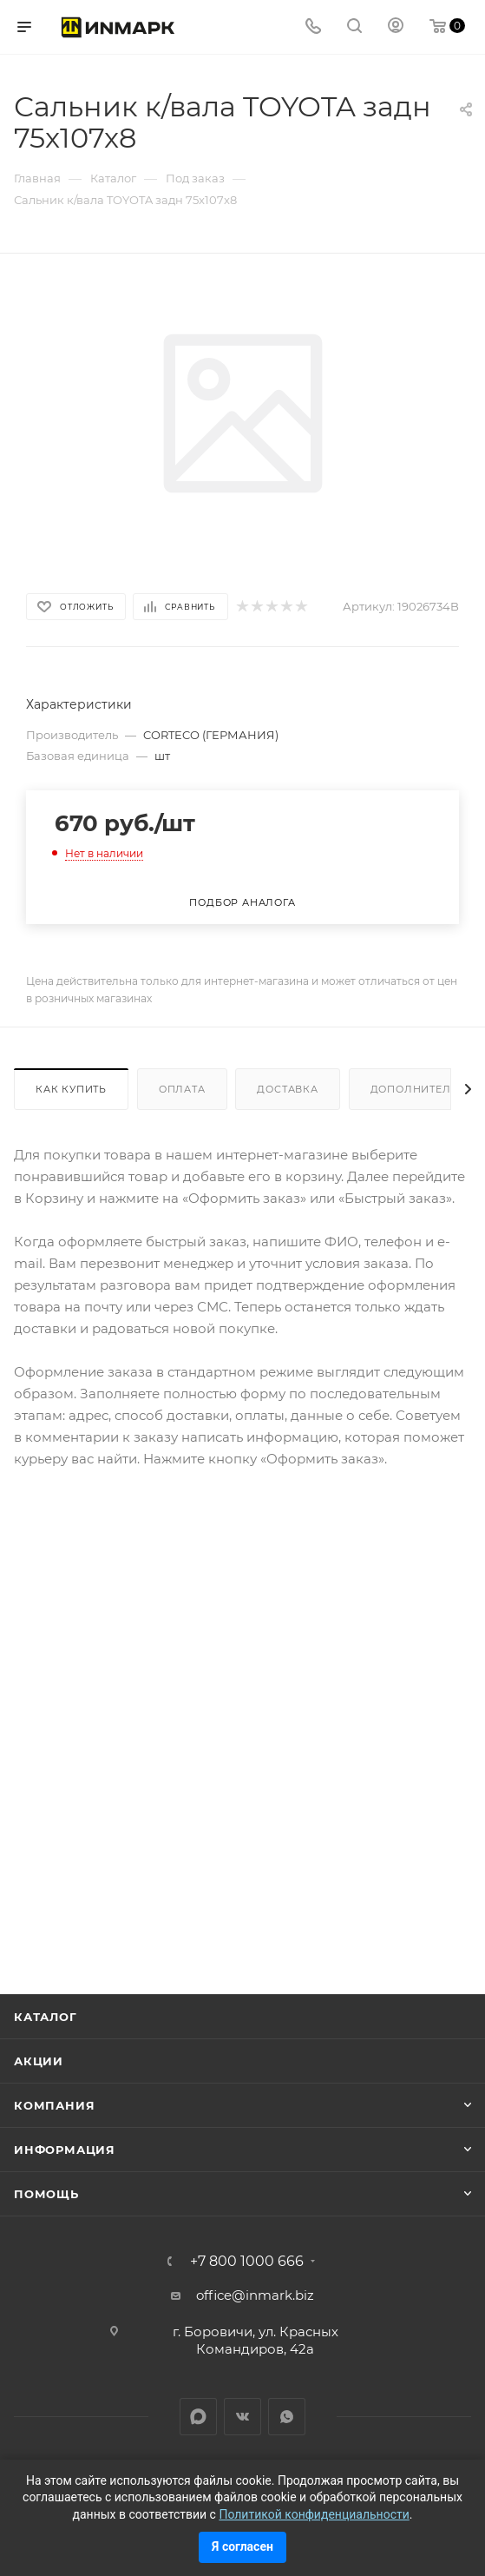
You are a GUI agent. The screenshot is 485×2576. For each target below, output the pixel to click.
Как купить (71, 1089)
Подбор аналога (242, 902)
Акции (38, 2061)
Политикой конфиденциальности (314, 2514)
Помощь (46, 2194)
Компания (54, 2105)
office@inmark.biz (255, 2295)
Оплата (182, 1089)
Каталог (45, 2017)
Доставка (287, 1089)
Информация (64, 2150)
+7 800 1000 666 (247, 2262)
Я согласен (242, 2546)
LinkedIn (198, 2416)
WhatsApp (286, 2416)
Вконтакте (242, 2416)
